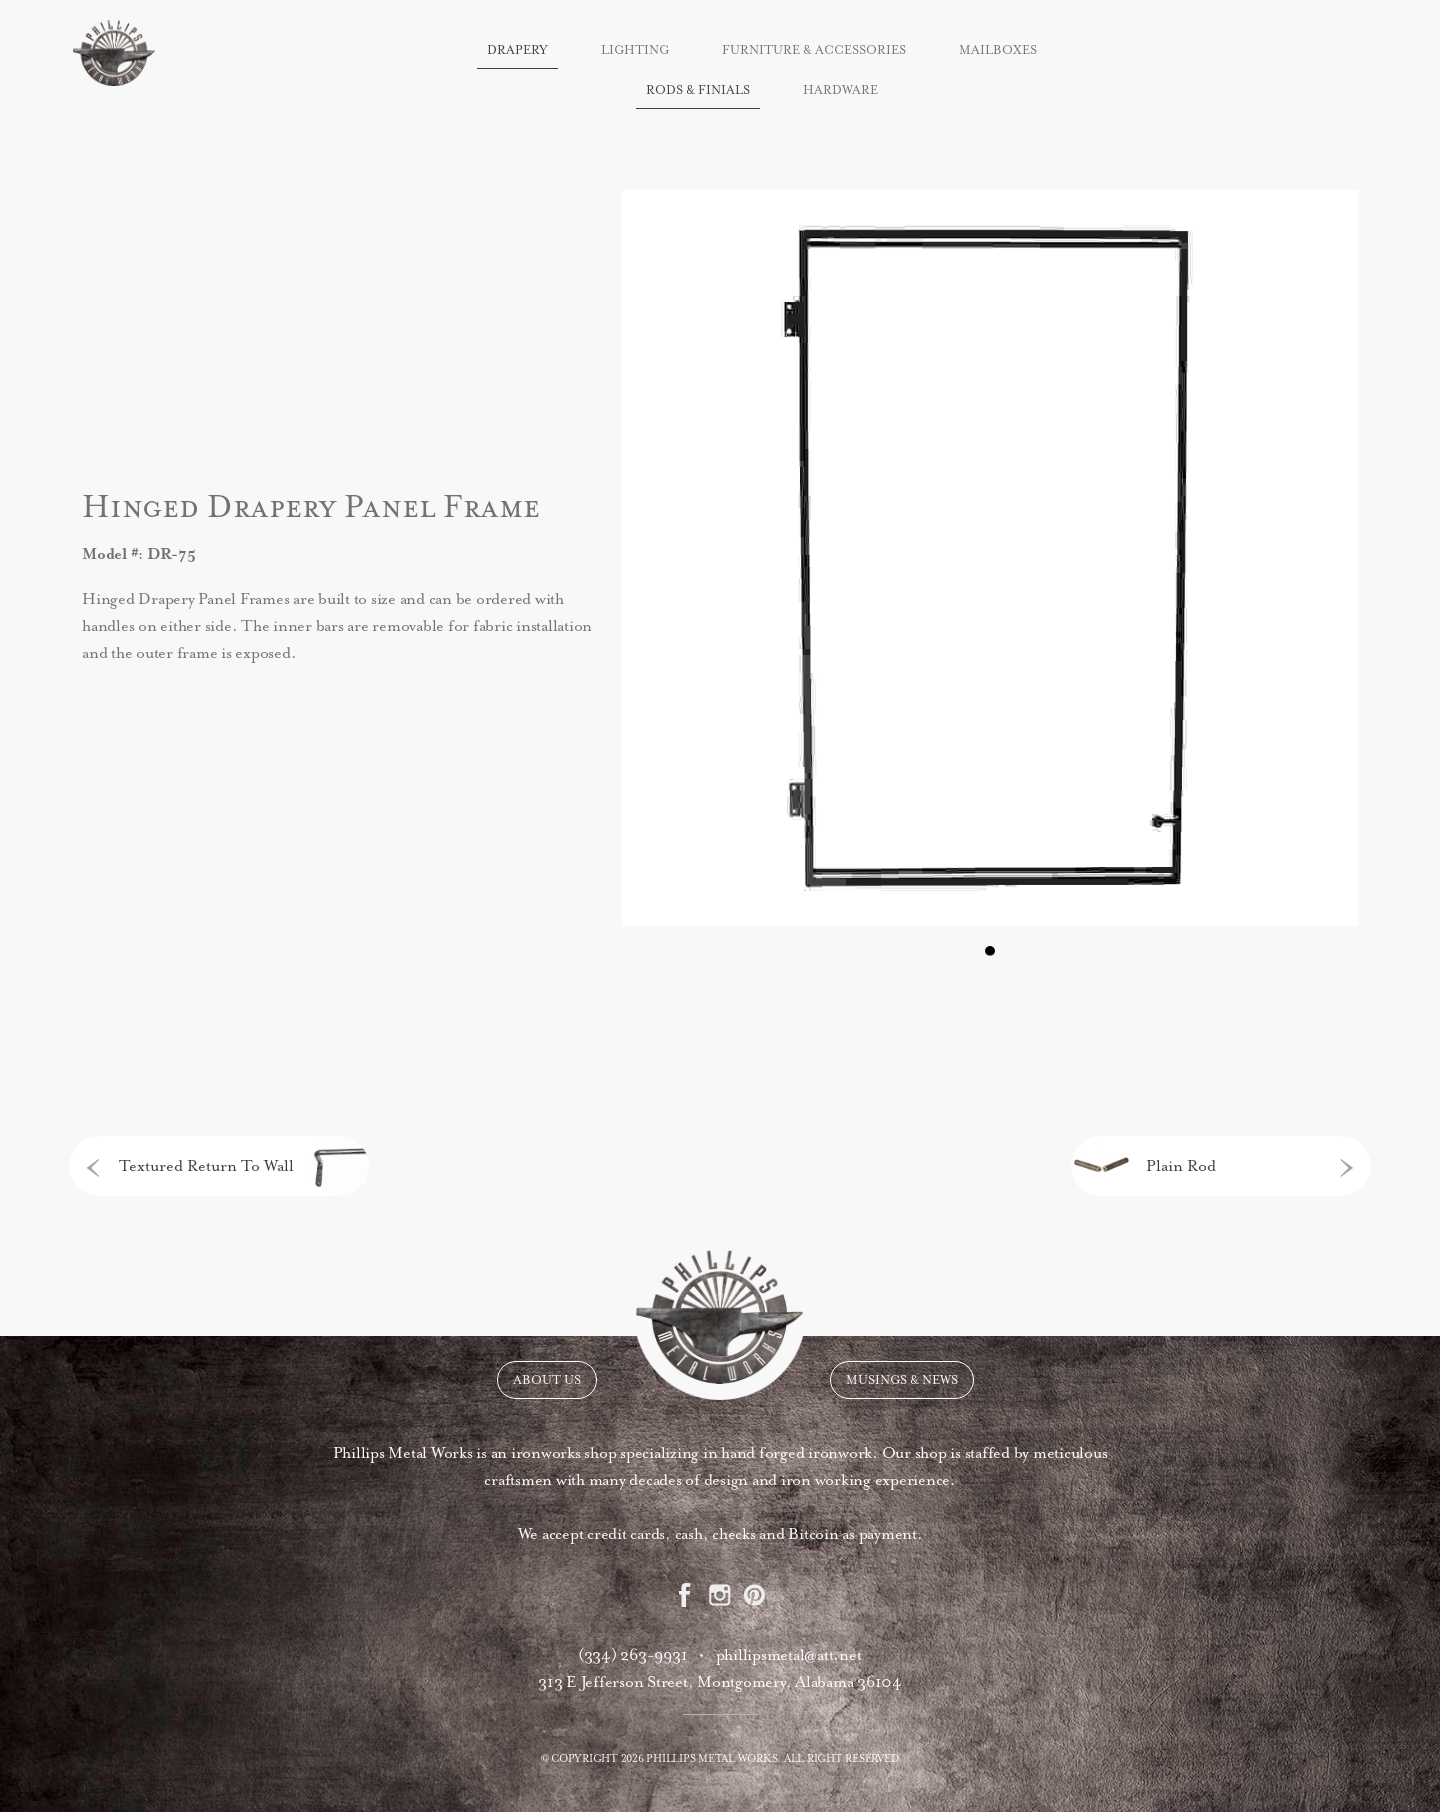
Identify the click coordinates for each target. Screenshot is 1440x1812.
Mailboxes (998, 50)
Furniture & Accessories (814, 50)
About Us (547, 1380)
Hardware (840, 90)
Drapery (517, 50)
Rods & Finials (698, 90)
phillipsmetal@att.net (789, 1655)
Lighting (635, 50)
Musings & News (902, 1380)
